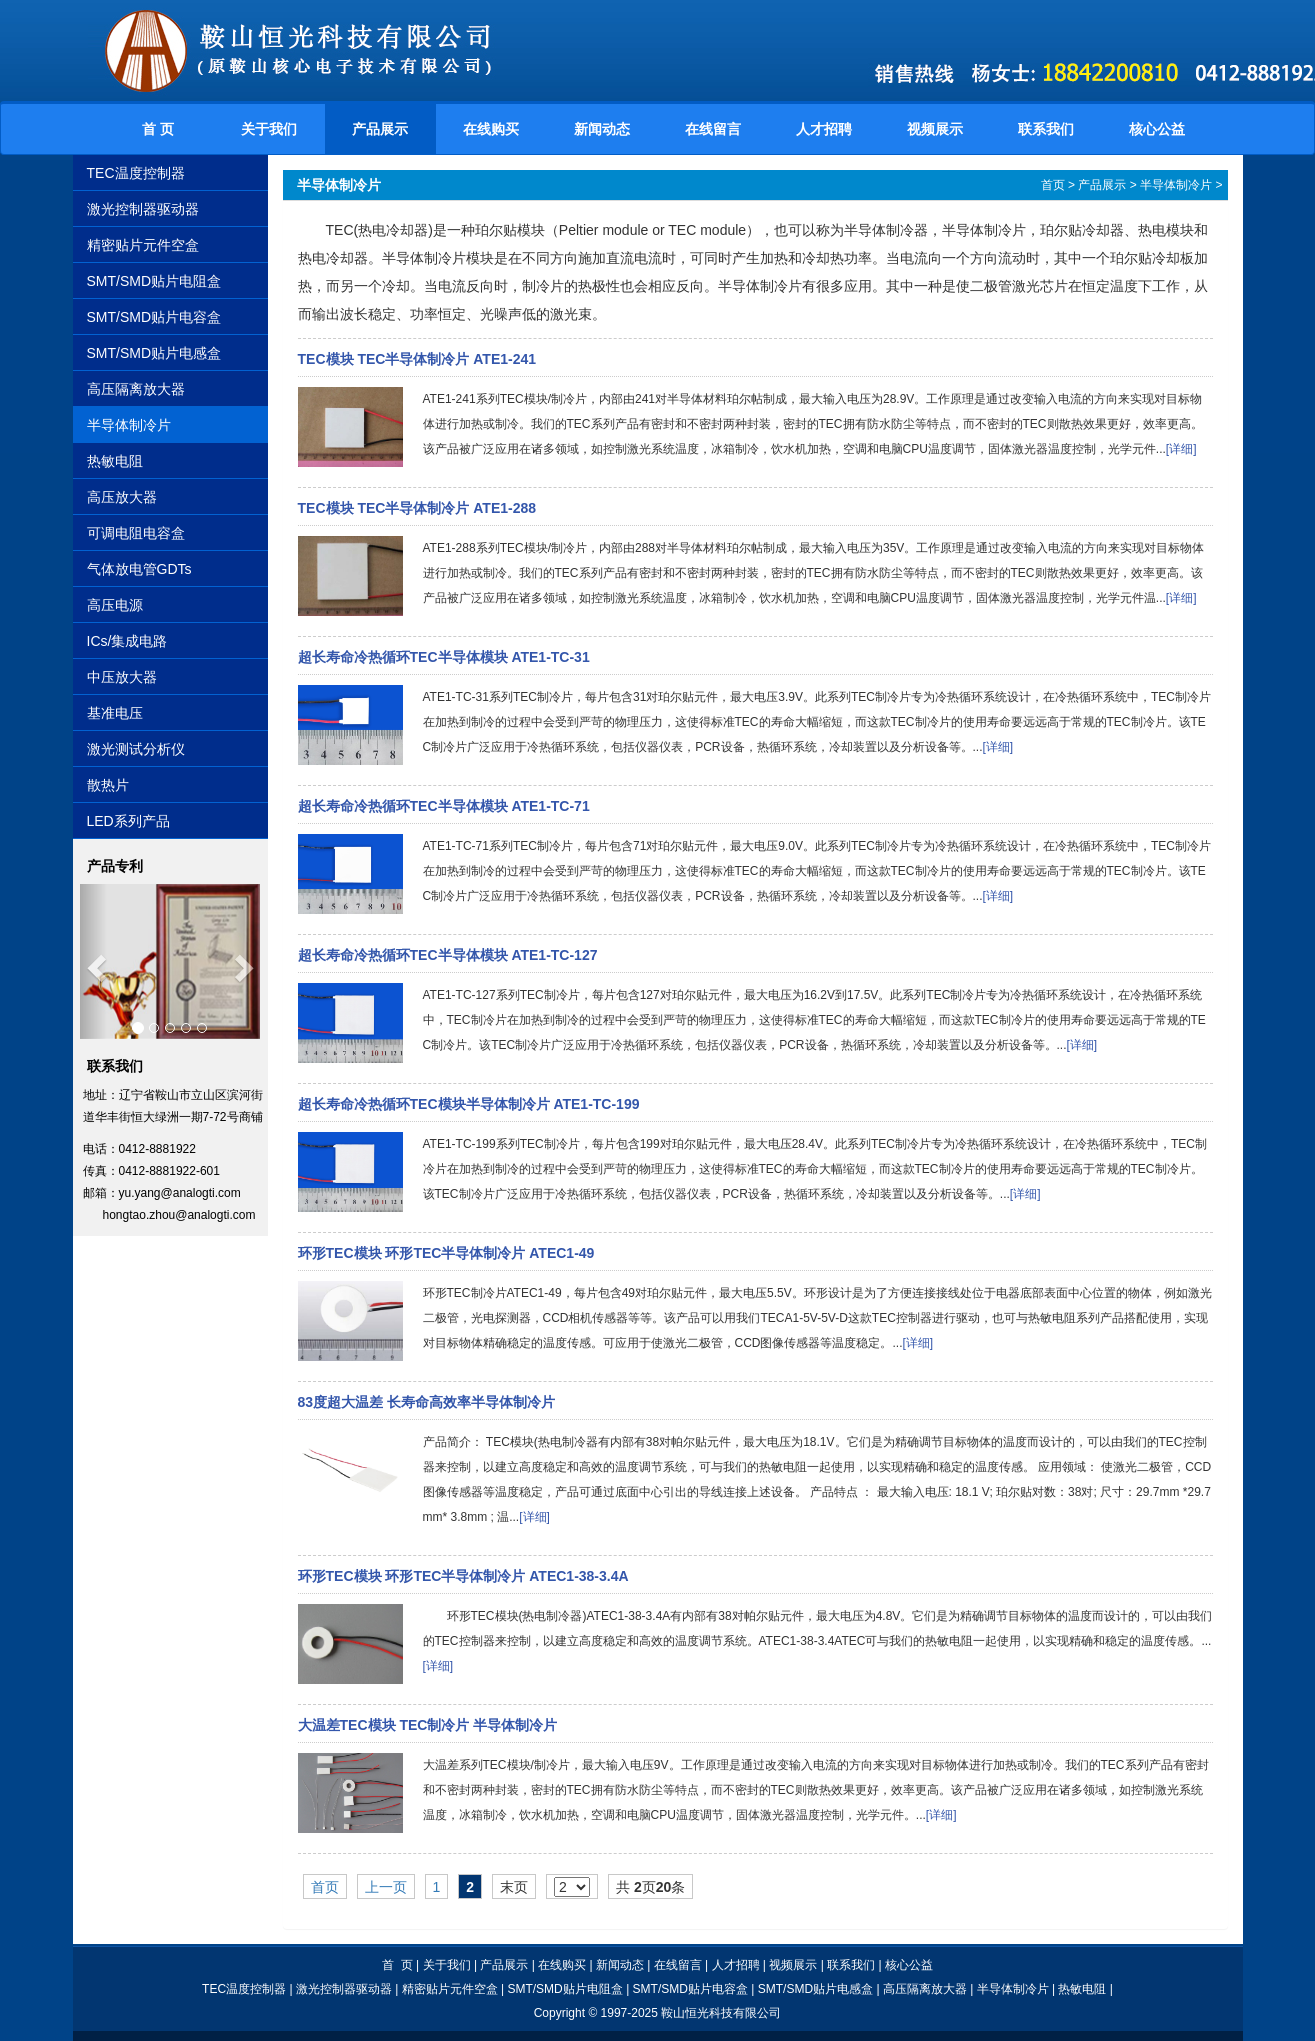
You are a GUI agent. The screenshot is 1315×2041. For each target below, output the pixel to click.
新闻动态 (602, 129)
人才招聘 (824, 129)
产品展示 (380, 129)
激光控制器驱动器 (143, 209)
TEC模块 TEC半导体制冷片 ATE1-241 (417, 359)
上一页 (386, 1887)
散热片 (108, 785)
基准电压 (115, 713)
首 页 (158, 129)
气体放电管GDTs (139, 569)
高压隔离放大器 (136, 389)
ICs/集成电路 (127, 641)
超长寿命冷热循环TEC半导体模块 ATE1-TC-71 (444, 806)
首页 (1053, 185)
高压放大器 (122, 497)
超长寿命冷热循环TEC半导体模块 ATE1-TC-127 (448, 955)
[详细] (1181, 449)
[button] (93, 961)
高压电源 (115, 605)
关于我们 (269, 129)
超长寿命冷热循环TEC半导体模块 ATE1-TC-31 (444, 657)
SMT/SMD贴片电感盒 (154, 353)
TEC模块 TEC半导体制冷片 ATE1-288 (417, 508)
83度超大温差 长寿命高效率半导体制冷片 (426, 1402)
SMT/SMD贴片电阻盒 (154, 281)
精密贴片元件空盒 (143, 245)
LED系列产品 (128, 821)
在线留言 (713, 129)
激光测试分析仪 (136, 749)
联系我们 (1046, 129)
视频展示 (935, 129)
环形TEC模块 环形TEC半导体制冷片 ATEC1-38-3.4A (463, 1576)
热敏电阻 (115, 461)
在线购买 (491, 129)
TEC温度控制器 (136, 173)
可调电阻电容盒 (136, 533)
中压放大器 (122, 677)
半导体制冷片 (129, 425)
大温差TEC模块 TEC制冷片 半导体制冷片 (428, 1725)
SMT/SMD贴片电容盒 (154, 317)
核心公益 (1157, 129)
